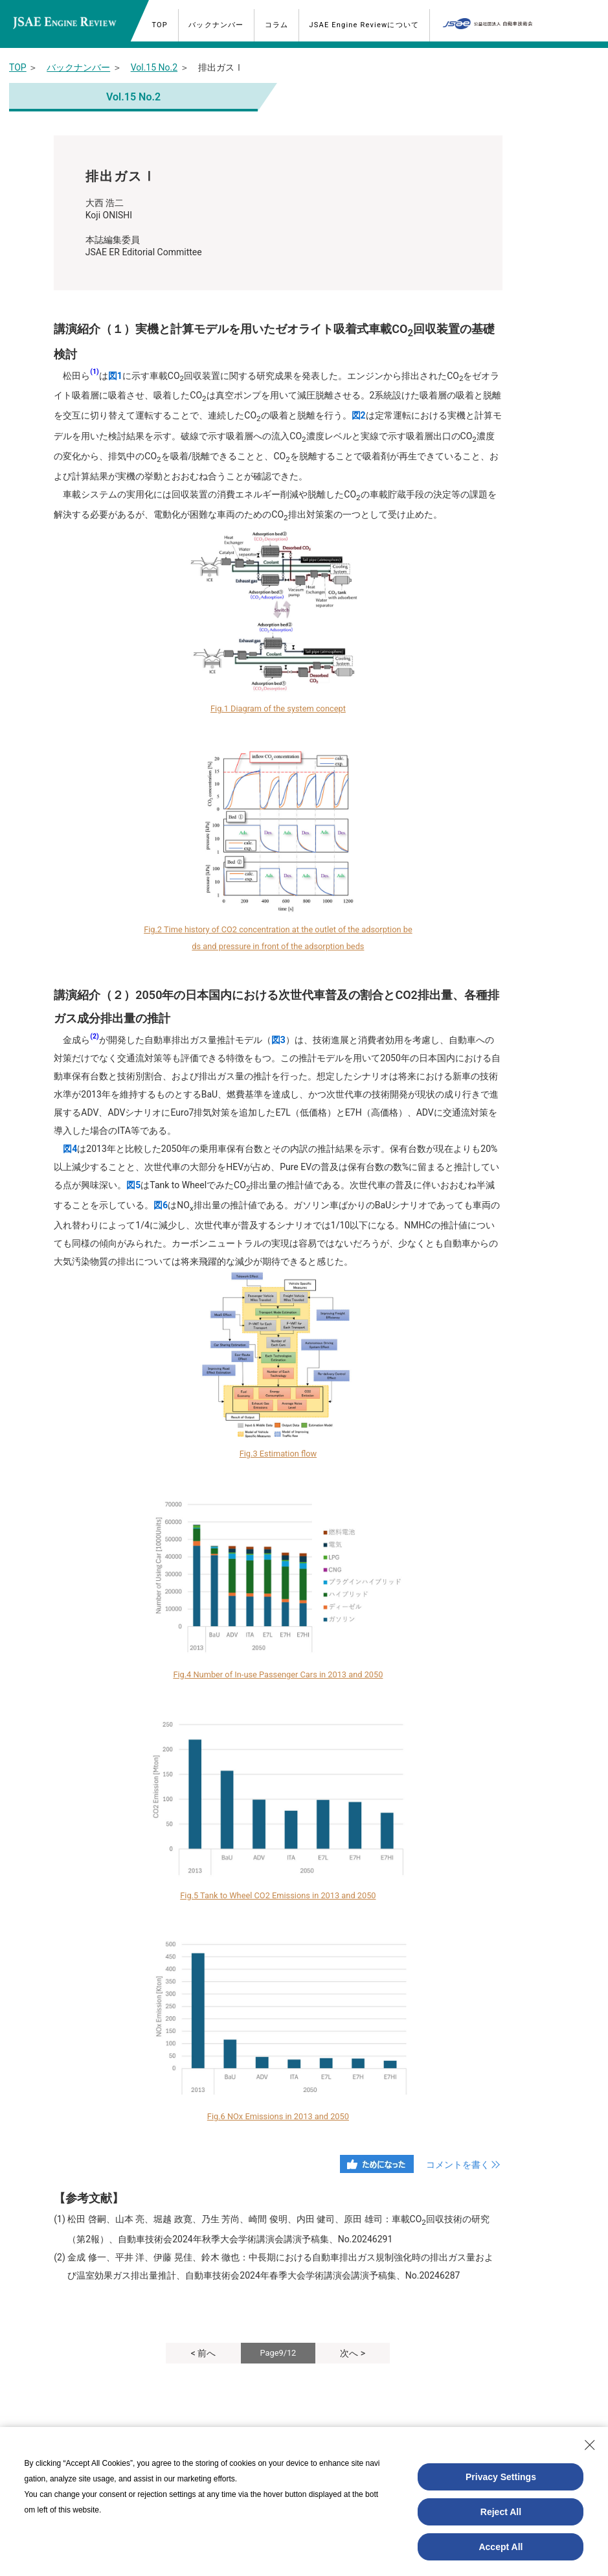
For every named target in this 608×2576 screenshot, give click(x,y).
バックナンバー (219, 25)
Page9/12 (278, 2353)
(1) (94, 371)
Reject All (500, 2512)
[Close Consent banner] (590, 2445)
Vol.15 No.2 (154, 67)
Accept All (501, 2547)
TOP (18, 67)
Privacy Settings (501, 2477)
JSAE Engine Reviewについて (368, 25)
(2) (94, 1036)
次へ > (352, 2353)
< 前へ (203, 2353)
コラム (280, 25)
